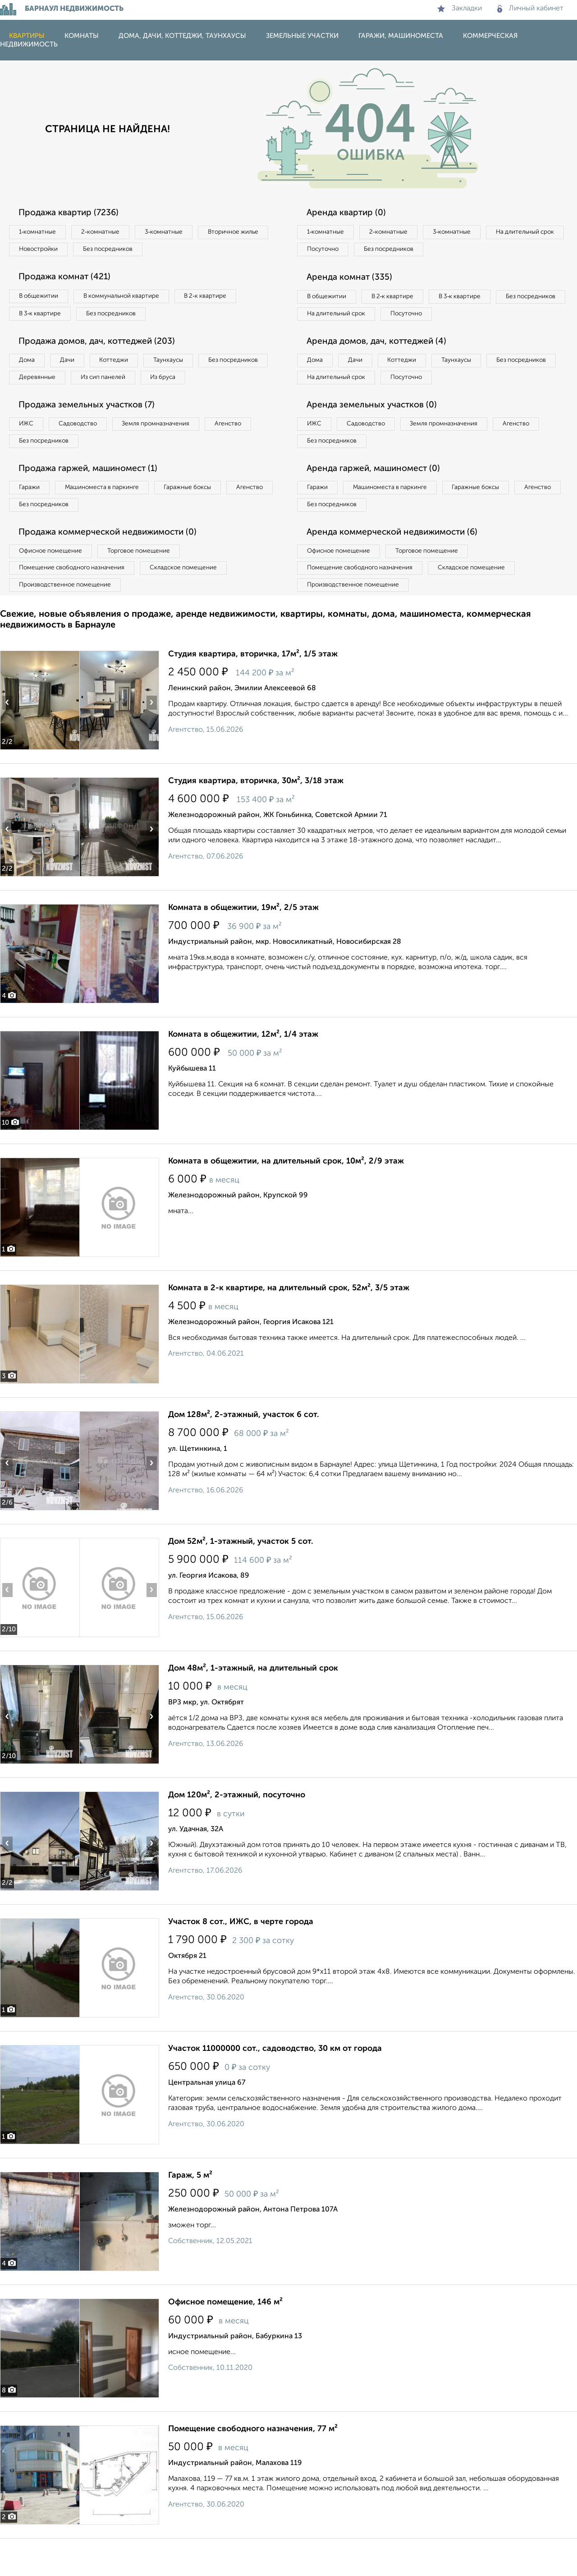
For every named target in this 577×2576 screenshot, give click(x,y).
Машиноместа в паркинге (109, 518)
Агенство (248, 451)
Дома (29, 366)
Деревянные (120, 384)
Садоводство (85, 451)
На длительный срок (339, 251)
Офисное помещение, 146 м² (225, 2340)
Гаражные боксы (202, 518)
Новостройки (123, 251)
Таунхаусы (185, 366)
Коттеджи (125, 366)
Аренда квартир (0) (349, 212)
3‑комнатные (176, 232)
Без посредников (199, 251)
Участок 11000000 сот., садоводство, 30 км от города (275, 2086)
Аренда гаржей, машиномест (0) (378, 498)
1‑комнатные (40, 232)
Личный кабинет (530, 8)
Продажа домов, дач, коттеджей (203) (102, 346)
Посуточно (413, 251)
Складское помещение (194, 603)
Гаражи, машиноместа (400, 35)
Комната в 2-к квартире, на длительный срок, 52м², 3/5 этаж (288, 1325)
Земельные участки (302, 35)
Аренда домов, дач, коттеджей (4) (381, 364)
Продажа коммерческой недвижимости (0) (114, 565)
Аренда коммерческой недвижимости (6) (398, 565)
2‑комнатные (108, 232)
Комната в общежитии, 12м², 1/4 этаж (243, 1072)
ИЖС (28, 451)
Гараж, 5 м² (190, 2213)
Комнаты (81, 35)
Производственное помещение (68, 622)
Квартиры (27, 35)
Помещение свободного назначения (75, 603)
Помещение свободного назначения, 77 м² (253, 2466)
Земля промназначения (169, 451)
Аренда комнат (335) (352, 279)
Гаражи (31, 518)
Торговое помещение (149, 585)
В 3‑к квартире (42, 317)
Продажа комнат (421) (68, 279)
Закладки (459, 8)
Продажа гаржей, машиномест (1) (93, 498)
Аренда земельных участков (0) (375, 431)
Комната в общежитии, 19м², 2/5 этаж (243, 945)
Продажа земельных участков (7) (91, 431)
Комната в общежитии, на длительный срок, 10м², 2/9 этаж (286, 1199)
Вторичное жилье (47, 251)
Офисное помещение (53, 585)
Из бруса (34, 403)
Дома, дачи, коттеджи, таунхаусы (182, 35)
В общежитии (41, 299)
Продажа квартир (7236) (72, 212)
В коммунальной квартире (130, 299)
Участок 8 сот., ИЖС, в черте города (240, 1959)
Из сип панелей (191, 384)
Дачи (74, 366)
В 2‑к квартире (221, 299)
